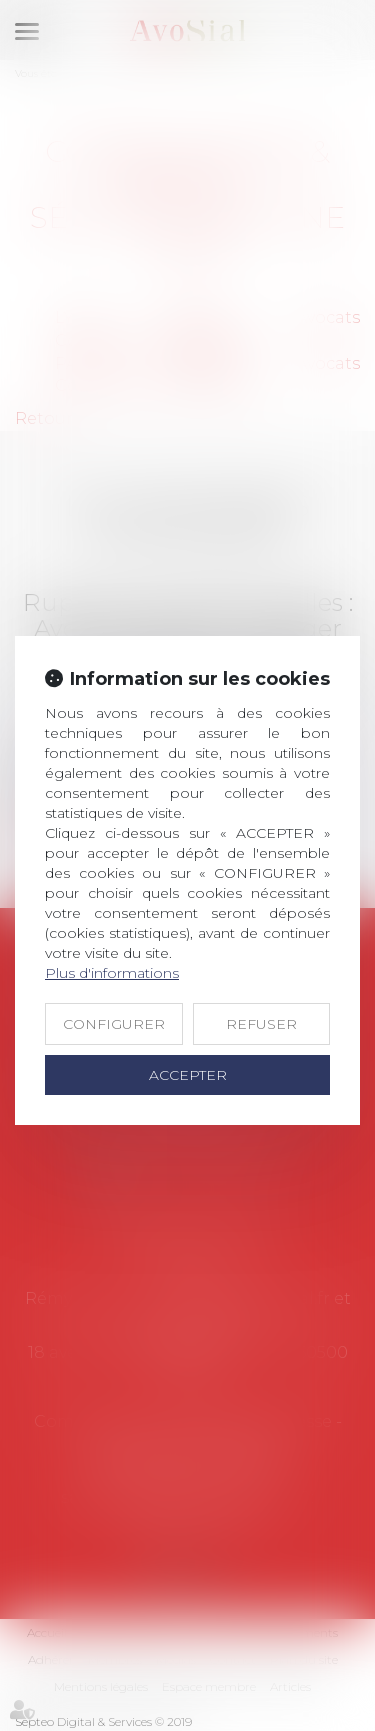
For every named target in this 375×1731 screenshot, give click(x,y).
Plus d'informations (112, 973)
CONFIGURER (114, 1024)
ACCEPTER (188, 1075)
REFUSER (261, 1024)
